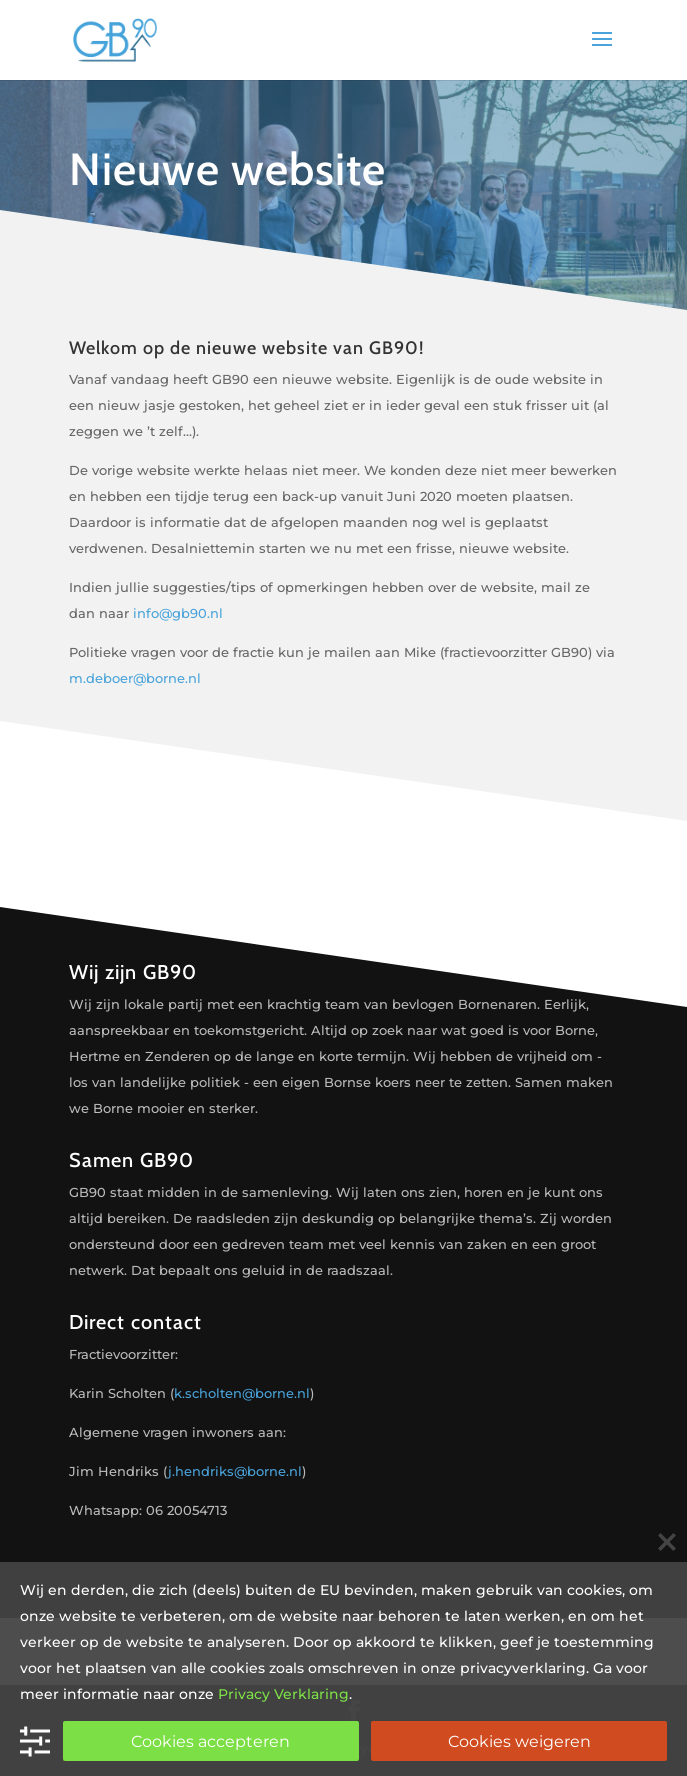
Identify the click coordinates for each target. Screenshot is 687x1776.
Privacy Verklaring (283, 1694)
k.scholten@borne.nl (242, 1393)
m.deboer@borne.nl (135, 678)
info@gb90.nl (178, 613)
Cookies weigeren (519, 1741)
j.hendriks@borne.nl (235, 1471)
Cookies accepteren (210, 1741)
